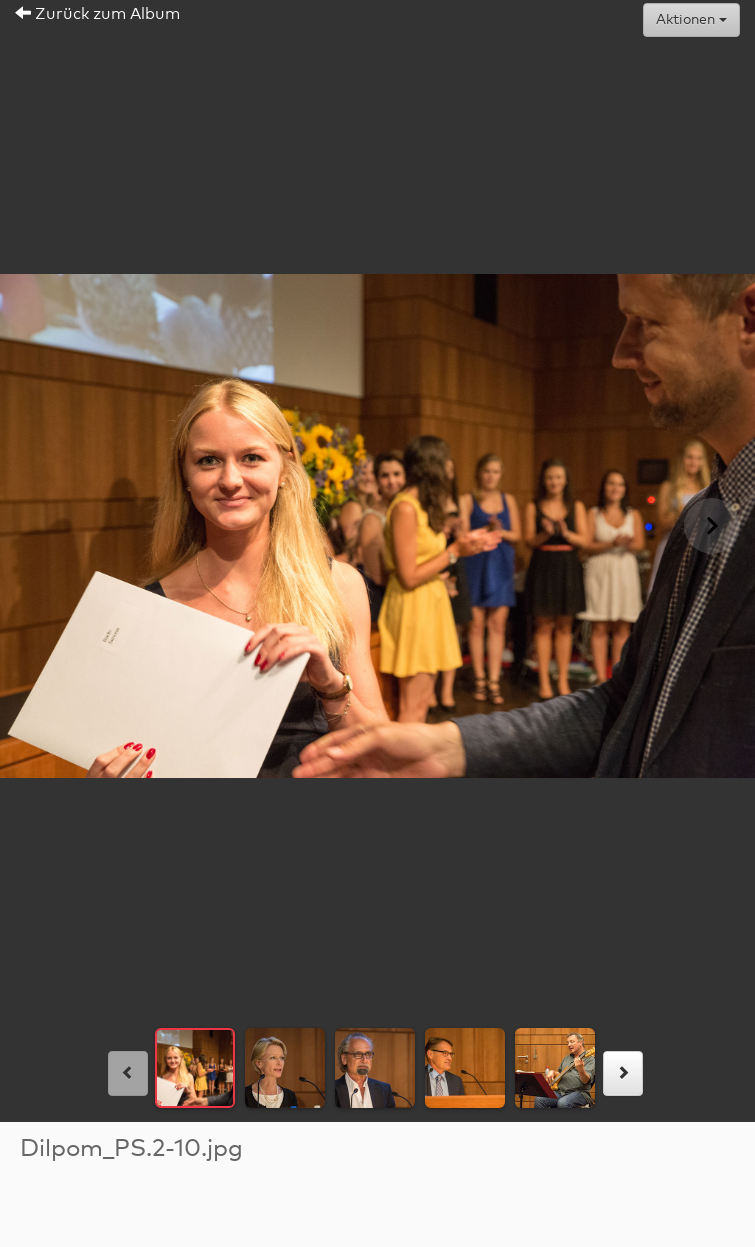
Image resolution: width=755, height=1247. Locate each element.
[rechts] (623, 1073)
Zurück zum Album (97, 14)
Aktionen (691, 20)
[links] (128, 1073)
